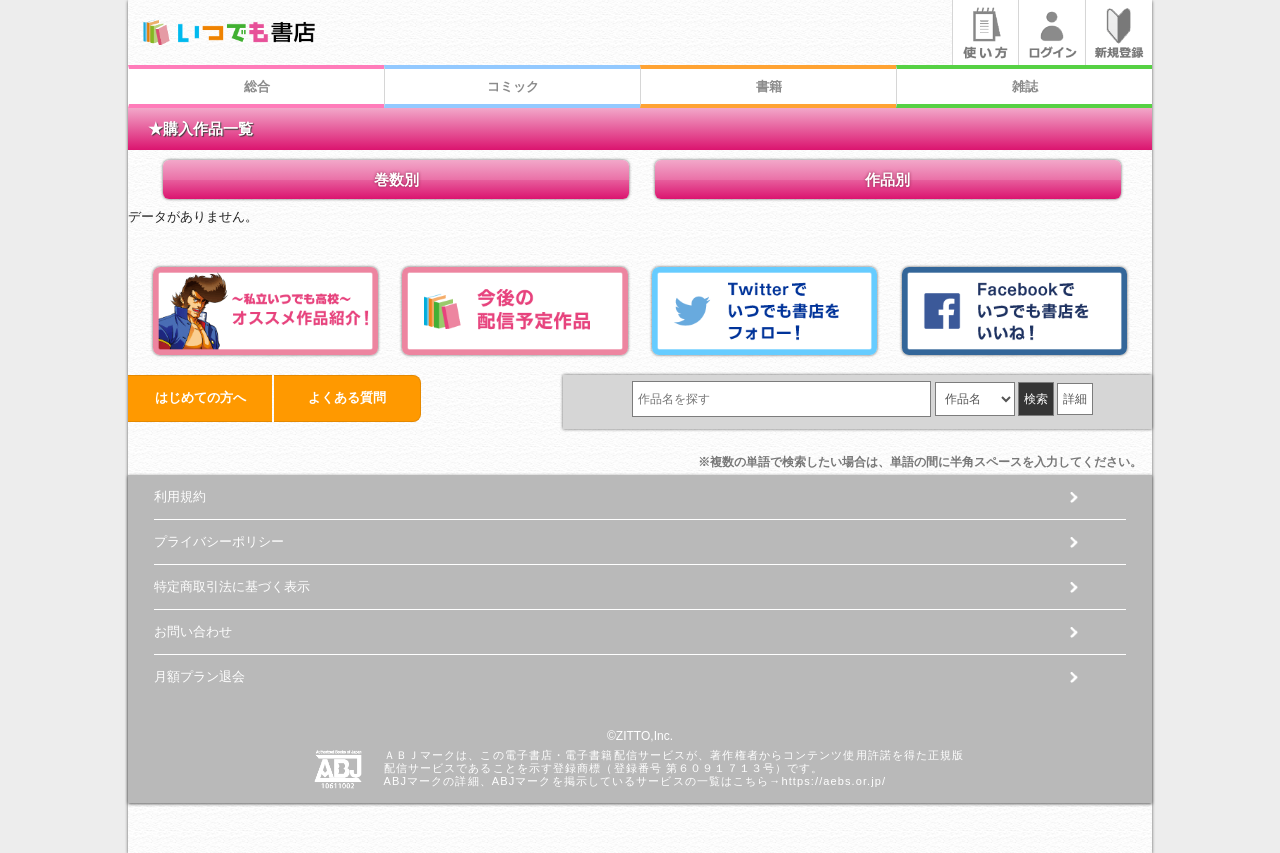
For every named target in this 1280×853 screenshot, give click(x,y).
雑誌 (1025, 86)
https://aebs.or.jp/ (833, 781)
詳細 (1075, 399)
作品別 (887, 179)
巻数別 (396, 179)
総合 (257, 86)
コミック (513, 86)
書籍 (769, 86)
